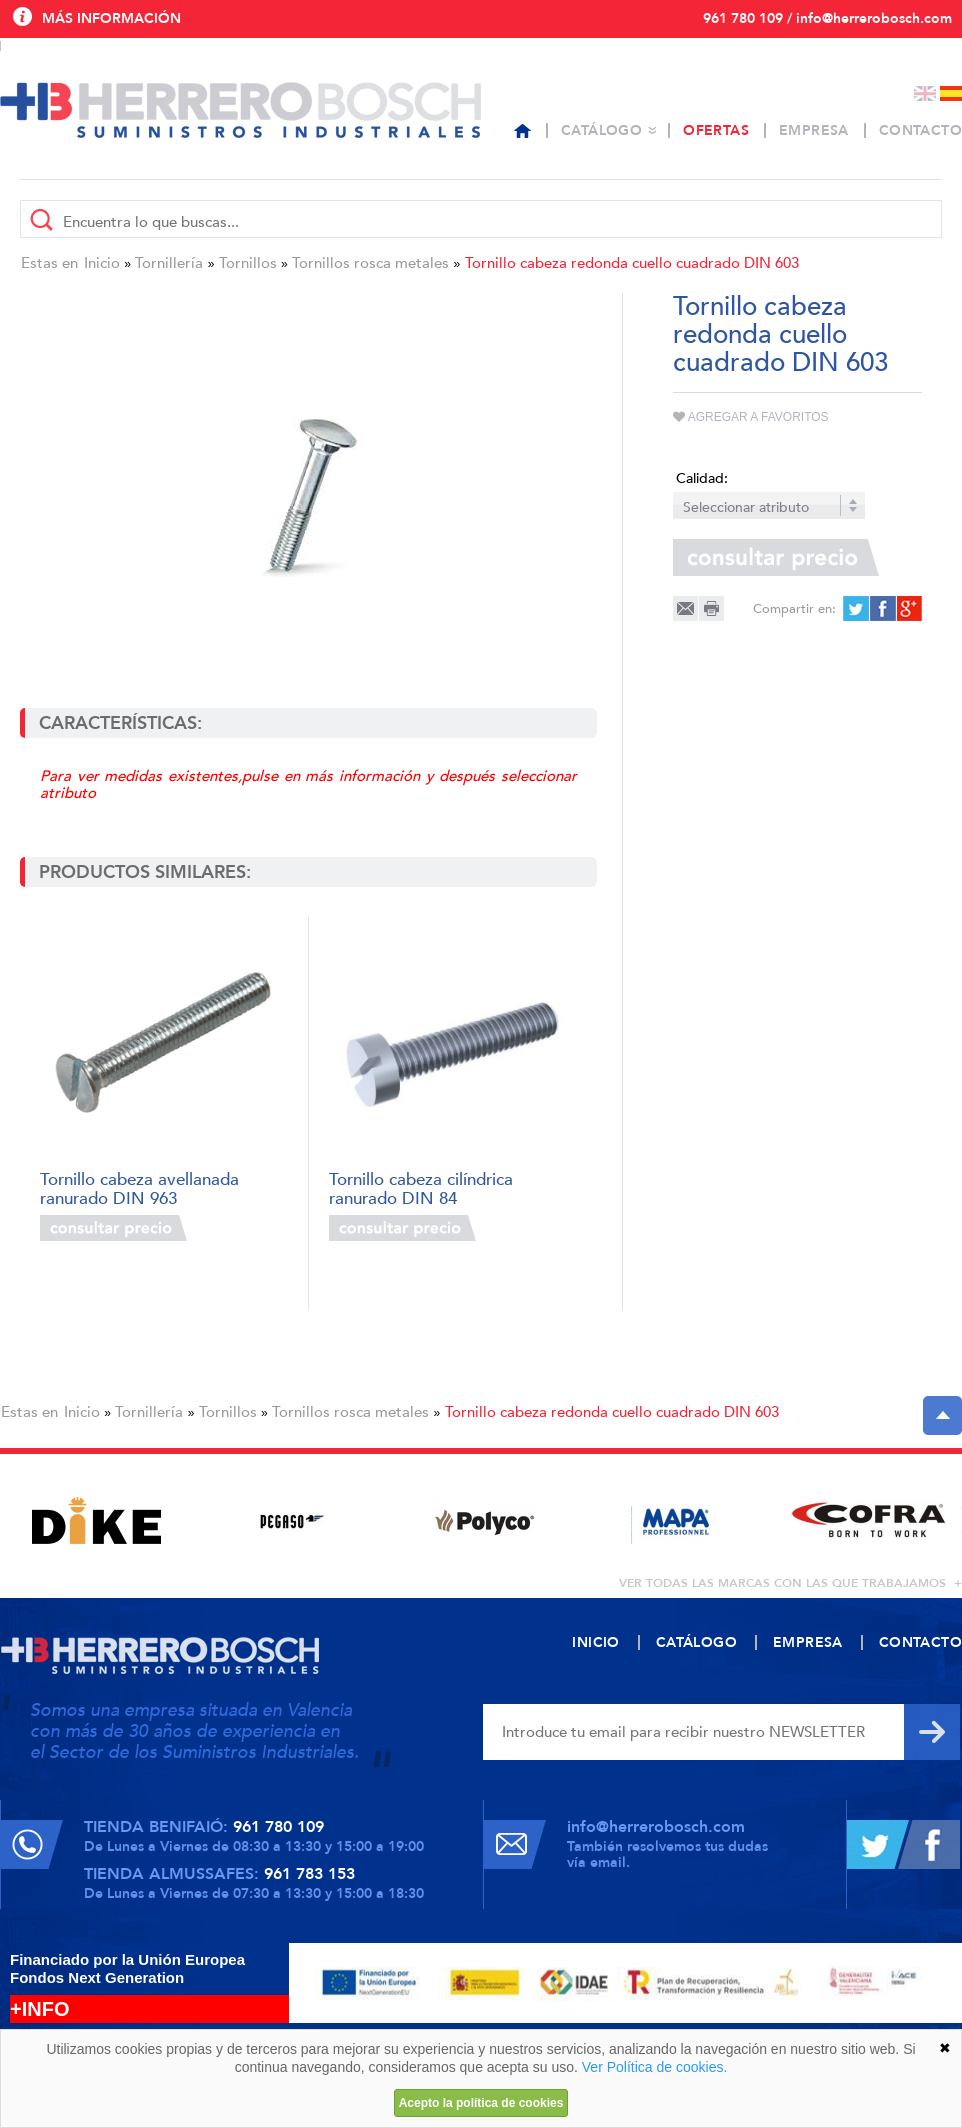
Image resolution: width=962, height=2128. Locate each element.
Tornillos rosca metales (370, 263)
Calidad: (702, 478)
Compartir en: (794, 609)
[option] (96, 1520)
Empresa (814, 130)
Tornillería (169, 263)
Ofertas (716, 130)
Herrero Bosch (240, 110)
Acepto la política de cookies (481, 2103)
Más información (111, 18)
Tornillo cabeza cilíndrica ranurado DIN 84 (421, 1187)
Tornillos (248, 263)
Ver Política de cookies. (655, 2067)
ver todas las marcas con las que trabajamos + (790, 1583)
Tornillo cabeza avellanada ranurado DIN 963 (139, 1187)
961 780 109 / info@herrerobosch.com (827, 18)
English (925, 93)
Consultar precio (113, 1228)
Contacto (920, 130)
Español (951, 93)
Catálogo (601, 130)
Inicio (102, 263)
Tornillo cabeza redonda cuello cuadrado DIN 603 (632, 263)
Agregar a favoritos (751, 417)
